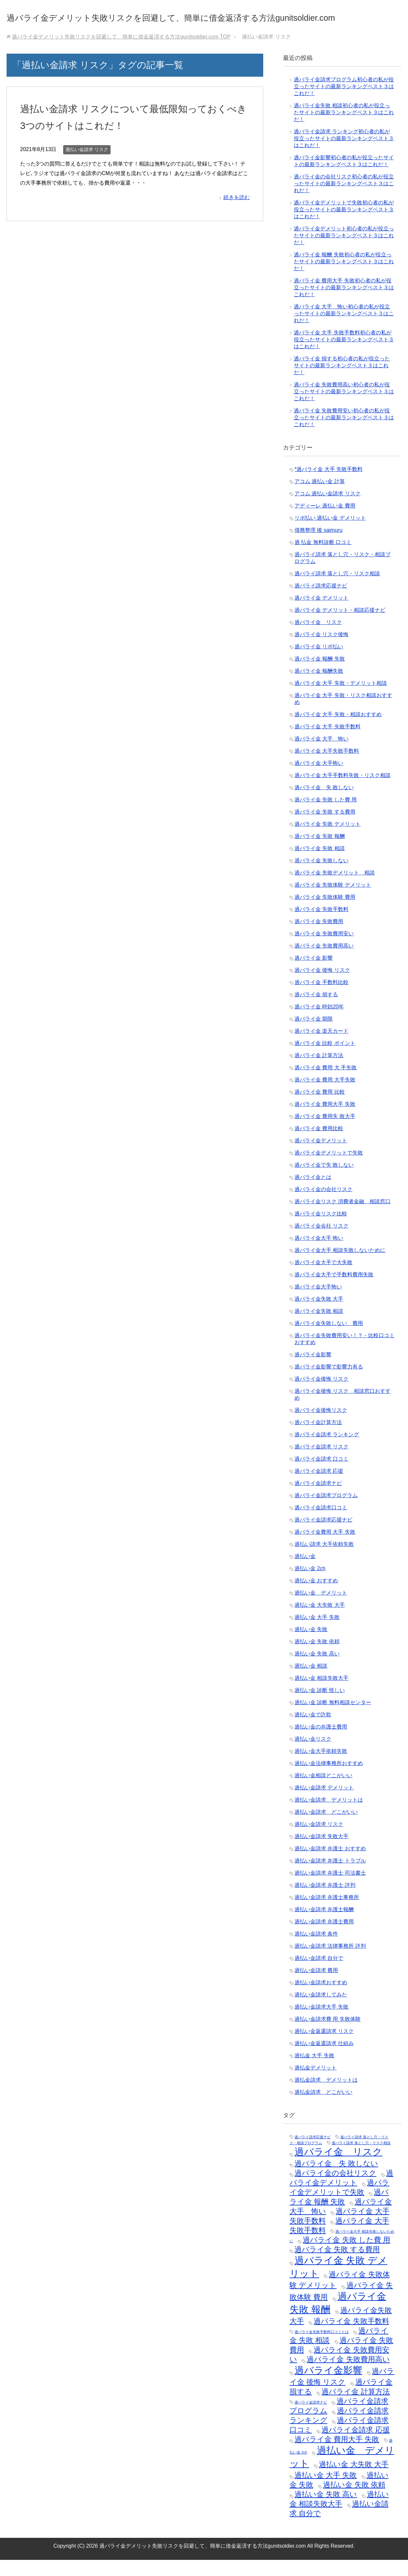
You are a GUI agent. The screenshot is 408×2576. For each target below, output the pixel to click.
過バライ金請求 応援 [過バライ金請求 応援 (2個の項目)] (355, 2446)
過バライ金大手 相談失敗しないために (339, 1266)
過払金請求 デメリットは (326, 2096)
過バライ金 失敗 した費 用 (325, 816)
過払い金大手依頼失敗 (320, 1767)
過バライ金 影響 (313, 974)
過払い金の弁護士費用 (320, 1743)
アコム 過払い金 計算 (319, 497)
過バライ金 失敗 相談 (319, 864)
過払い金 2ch (309, 1584)
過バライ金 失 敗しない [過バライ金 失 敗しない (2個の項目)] (336, 2179)
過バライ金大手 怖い (318, 1254)
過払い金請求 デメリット (324, 1804)
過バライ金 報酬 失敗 (319, 675)
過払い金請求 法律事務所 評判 (330, 1962)
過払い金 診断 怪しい (319, 1706)
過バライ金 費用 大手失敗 (324, 1096)
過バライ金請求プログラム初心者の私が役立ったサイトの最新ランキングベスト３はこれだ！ (344, 102)
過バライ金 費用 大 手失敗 (325, 1083)
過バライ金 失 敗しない (324, 803)
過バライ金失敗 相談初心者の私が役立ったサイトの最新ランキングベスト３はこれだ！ (344, 128)
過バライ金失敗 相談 (318, 1327)
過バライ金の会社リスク (323, 1205)
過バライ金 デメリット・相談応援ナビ (339, 626)
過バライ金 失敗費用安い (324, 949)
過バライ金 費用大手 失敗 (324, 1120)
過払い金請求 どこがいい (326, 1828)
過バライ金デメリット (320, 1156)
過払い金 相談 (310, 1682)
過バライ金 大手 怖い (321, 755)
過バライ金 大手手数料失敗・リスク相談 (342, 791)
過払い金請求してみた (320, 2011)
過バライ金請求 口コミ (321, 1475)
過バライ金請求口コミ (320, 1523)
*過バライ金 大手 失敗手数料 (328, 485)
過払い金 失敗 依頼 (317, 1657)
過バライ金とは (312, 1193)
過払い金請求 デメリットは (328, 1816)
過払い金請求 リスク (86, 165)
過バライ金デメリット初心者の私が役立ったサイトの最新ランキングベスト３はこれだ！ (344, 251)
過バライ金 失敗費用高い (324, 962)
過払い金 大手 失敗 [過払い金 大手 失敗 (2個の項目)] (325, 2491)
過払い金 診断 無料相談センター (332, 1718)
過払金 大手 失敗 (314, 2071)
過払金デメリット (315, 2084)
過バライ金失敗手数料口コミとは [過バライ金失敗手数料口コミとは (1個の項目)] (321, 2348)
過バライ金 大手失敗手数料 (326, 767)
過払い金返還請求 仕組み (324, 2059)
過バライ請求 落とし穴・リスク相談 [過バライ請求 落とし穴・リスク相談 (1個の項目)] (361, 2159)
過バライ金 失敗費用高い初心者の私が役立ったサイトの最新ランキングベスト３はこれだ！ (344, 407)
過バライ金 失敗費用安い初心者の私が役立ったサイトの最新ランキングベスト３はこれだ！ (344, 433)
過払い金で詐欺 (312, 1730)
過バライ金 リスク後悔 (321, 650)
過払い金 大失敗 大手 (319, 1621)
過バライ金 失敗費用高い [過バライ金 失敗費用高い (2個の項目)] (348, 2375)
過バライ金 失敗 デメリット (327, 840)
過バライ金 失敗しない (321, 876)
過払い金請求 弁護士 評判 (324, 1901)
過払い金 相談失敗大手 (321, 1694)
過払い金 (305, 1572)
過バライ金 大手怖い (318, 779)
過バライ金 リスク (318, 638)
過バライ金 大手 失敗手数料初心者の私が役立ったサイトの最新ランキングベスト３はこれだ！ (344, 355)
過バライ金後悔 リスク (321, 1395)
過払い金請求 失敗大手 (321, 1852)
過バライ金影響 (312, 1370)
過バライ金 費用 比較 (319, 1108)
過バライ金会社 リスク (321, 1242)
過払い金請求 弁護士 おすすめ (330, 1864)
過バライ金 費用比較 (318, 1144)
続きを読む (236, 213)
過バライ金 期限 (313, 1035)
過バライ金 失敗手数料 (321, 925)
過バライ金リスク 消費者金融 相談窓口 (342, 1217)
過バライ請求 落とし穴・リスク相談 (337, 589)
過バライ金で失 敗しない (324, 1181)
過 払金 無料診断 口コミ (322, 558)
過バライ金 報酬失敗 (318, 687)
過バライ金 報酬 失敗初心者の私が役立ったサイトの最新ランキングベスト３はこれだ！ (344, 277)
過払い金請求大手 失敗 (321, 2023)
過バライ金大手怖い (318, 1303)
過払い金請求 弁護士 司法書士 (330, 1889)
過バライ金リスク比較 (320, 1230)
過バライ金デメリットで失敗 (328, 1169)
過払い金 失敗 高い (317, 1670)
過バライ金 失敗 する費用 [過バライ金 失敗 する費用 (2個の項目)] (337, 2265)
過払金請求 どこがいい (323, 2108)
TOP (121, 53)
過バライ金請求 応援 (318, 1487)
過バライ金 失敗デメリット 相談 (334, 889)
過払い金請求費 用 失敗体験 (327, 2035)
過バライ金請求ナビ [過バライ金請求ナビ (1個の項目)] (310, 2418)
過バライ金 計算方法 (318, 1071)
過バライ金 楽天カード (321, 1047)
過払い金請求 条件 (316, 1950)
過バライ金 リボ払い (318, 662)
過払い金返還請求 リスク (324, 2047)
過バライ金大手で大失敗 (323, 1278)
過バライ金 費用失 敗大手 (324, 1132)
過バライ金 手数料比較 (321, 998)
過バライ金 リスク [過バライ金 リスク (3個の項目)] (338, 2167)
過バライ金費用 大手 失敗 (324, 1548)
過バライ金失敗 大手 (318, 1315)
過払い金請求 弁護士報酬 (324, 1925)
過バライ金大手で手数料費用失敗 (333, 1290)
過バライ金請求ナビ (318, 1499)
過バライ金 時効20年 (319, 1023)
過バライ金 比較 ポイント (324, 1059)
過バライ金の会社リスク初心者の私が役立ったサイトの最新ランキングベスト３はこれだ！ (344, 199)
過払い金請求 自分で (318, 1974)
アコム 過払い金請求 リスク (327, 509)
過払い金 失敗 (310, 1645)
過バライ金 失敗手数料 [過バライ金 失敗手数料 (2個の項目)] (351, 2337)
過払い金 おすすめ (316, 1597)
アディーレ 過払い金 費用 (324, 522)
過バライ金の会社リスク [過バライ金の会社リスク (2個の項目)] (335, 2189)
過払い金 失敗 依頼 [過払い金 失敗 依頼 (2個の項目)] (354, 2501)
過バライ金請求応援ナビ (323, 1536)
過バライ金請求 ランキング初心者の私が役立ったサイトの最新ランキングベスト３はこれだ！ (344, 154)
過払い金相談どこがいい (323, 1791)
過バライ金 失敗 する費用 (324, 828)
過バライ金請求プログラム (326, 1511)
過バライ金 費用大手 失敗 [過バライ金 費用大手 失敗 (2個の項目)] (336, 2455)
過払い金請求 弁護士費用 (324, 1937)
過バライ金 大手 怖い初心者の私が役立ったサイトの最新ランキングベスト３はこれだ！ (344, 329)
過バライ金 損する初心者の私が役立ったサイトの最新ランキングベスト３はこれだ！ (342, 381)
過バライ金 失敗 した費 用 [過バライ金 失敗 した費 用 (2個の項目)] (346, 2256)
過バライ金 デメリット (321, 614)
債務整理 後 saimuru (318, 546)
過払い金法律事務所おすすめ (328, 1779)
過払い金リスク (312, 1755)
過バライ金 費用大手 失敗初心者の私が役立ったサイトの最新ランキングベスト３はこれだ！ (344, 303)
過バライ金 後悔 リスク (322, 986)
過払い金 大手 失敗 (317, 1633)
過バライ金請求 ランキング (326, 1450)
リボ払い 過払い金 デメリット (330, 534)
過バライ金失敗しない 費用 (328, 1339)
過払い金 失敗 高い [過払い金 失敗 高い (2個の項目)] (325, 2510)
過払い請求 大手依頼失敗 (324, 1560)
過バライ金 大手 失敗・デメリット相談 (340, 699)
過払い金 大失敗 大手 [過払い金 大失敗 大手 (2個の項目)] (353, 2480)
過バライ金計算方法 (318, 1438)
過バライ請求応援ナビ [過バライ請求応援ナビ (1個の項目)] (312, 2153)
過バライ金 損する (316, 1010)
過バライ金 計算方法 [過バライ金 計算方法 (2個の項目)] (355, 2408)
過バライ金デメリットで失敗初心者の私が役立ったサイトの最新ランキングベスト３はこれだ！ (344, 225)
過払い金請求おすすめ (320, 1998)
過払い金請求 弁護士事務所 (326, 1913)
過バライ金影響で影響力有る (328, 1383)
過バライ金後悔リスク (320, 1426)
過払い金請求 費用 (316, 1986)
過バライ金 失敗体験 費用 (324, 913)
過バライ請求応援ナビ (320, 602)
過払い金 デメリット (320, 1609)
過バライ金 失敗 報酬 (319, 852)
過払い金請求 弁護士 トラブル (330, 1877)
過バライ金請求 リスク (321, 1463)
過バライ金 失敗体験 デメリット (332, 901)
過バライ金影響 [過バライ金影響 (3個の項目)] (328, 2386)
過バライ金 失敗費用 (318, 937)
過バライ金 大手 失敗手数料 (327, 742)
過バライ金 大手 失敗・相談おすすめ (338, 730)
